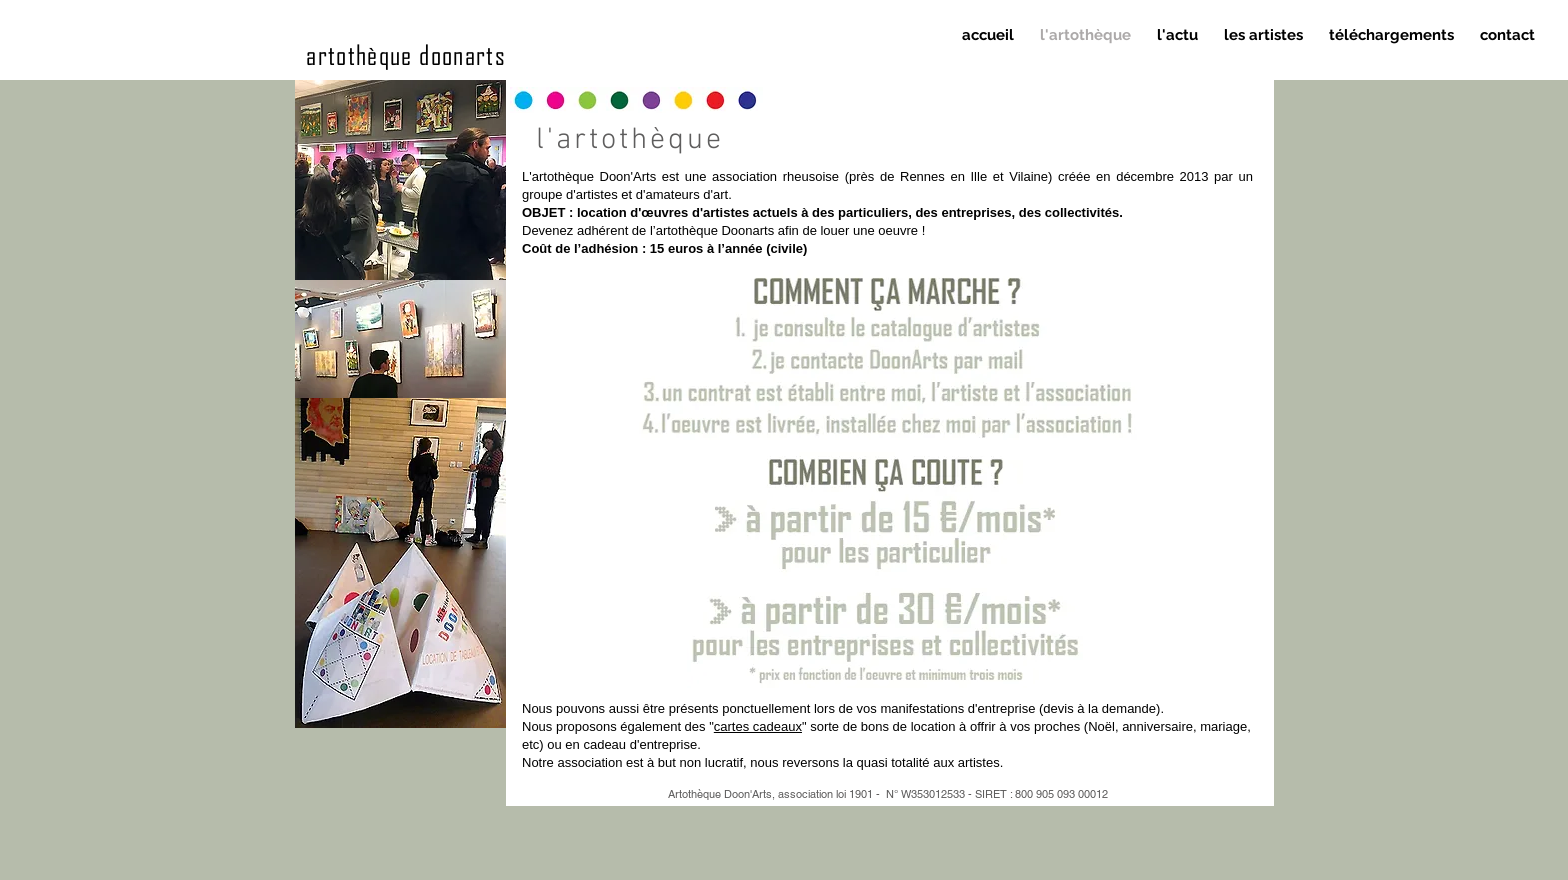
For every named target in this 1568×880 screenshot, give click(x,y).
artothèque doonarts (406, 54)
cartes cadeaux (758, 726)
